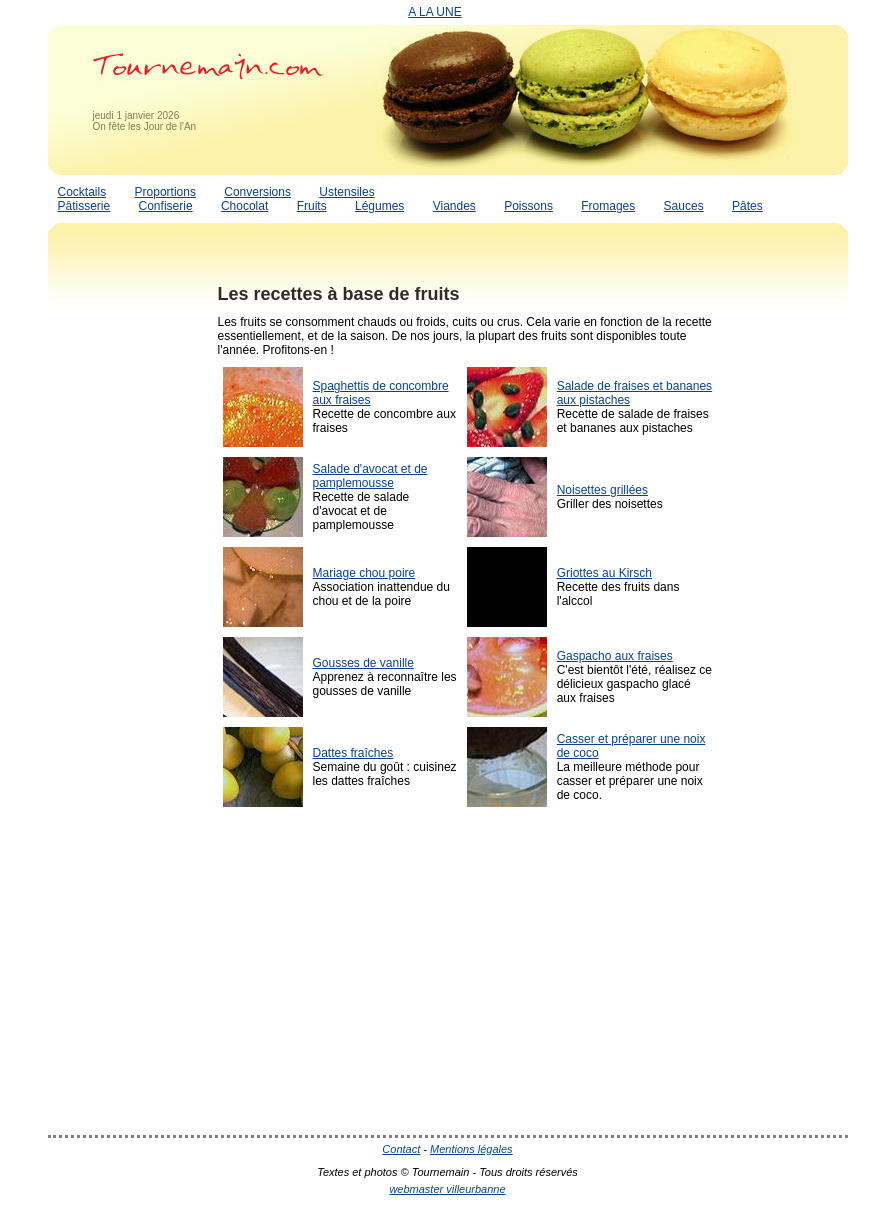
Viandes (454, 206)
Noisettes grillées (602, 490)
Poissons (528, 206)
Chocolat (244, 206)
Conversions (257, 192)
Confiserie (166, 206)
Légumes (379, 206)
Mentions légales (471, 1149)
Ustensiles (346, 192)
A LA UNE (434, 12)
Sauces (684, 206)
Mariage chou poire (364, 573)
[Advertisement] (128, 573)
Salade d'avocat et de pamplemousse (370, 476)
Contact (401, 1149)
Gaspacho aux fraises (615, 656)
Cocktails (82, 192)
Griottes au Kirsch (604, 573)
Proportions (165, 192)
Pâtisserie (84, 206)
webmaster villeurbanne (447, 1189)
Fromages (608, 206)
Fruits (312, 206)
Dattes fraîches (353, 753)
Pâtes (747, 206)
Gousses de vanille (363, 663)
